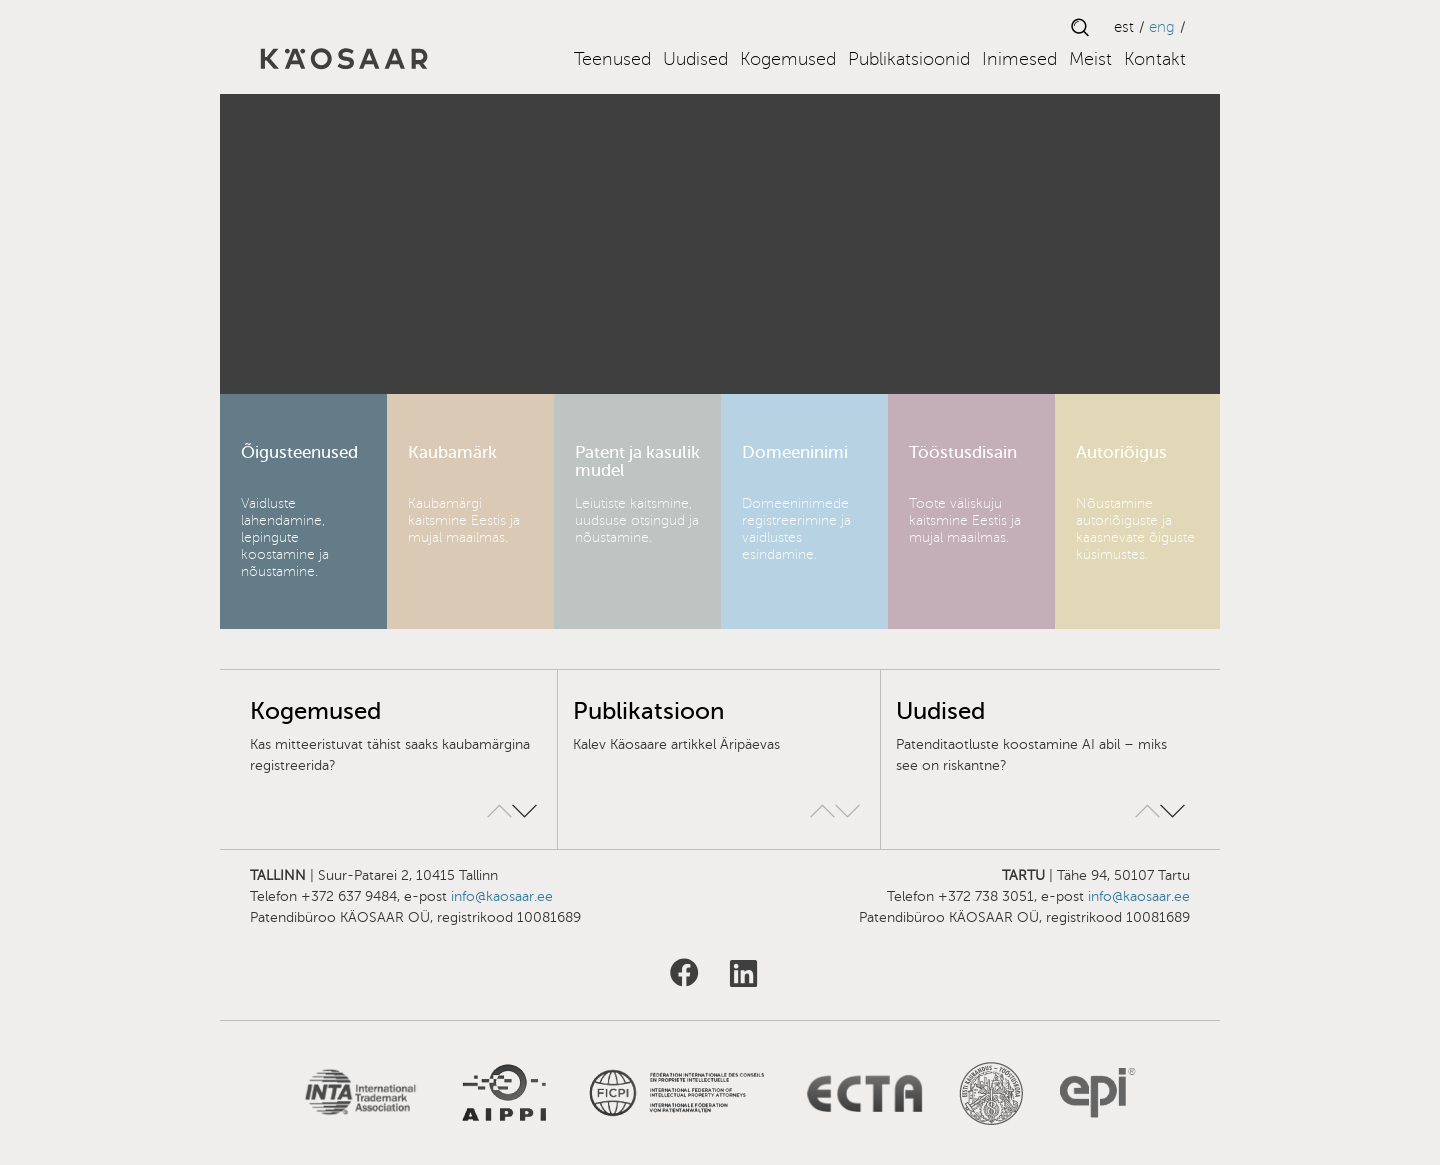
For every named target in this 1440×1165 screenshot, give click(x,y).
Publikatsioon (648, 711)
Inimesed (1019, 59)
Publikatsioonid (909, 59)
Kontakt (1155, 59)
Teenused (612, 59)
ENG (1162, 27)
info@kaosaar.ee (502, 896)
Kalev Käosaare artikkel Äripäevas (676, 744)
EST (1124, 27)
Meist (1090, 59)
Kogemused (788, 59)
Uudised (695, 59)
